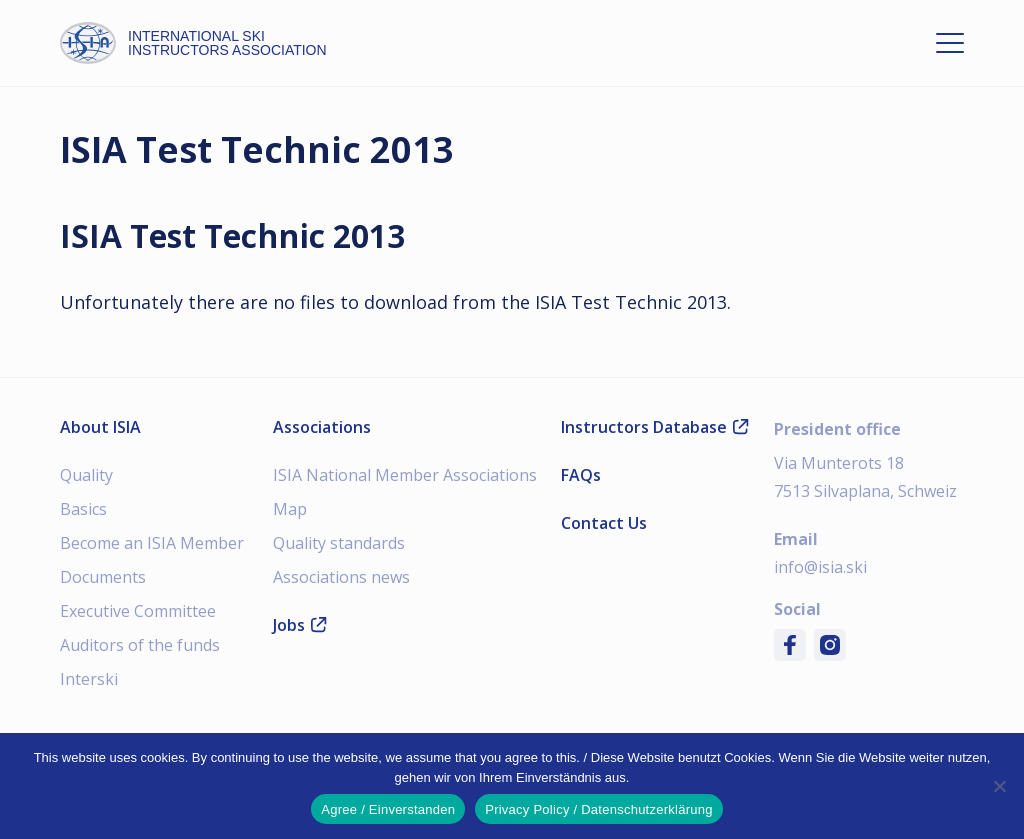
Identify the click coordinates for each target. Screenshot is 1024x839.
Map (290, 509)
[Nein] (999, 786)
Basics (83, 509)
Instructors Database (655, 427)
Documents (103, 577)
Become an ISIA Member (152, 543)
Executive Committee (138, 611)
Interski (89, 679)
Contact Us (604, 523)
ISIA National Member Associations (405, 475)
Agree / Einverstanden (388, 809)
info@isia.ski (820, 567)
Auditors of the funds (140, 645)
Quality (86, 475)
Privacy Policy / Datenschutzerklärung (598, 809)
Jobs (300, 625)
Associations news (341, 577)
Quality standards (339, 543)
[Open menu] (950, 43)
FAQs (581, 475)
